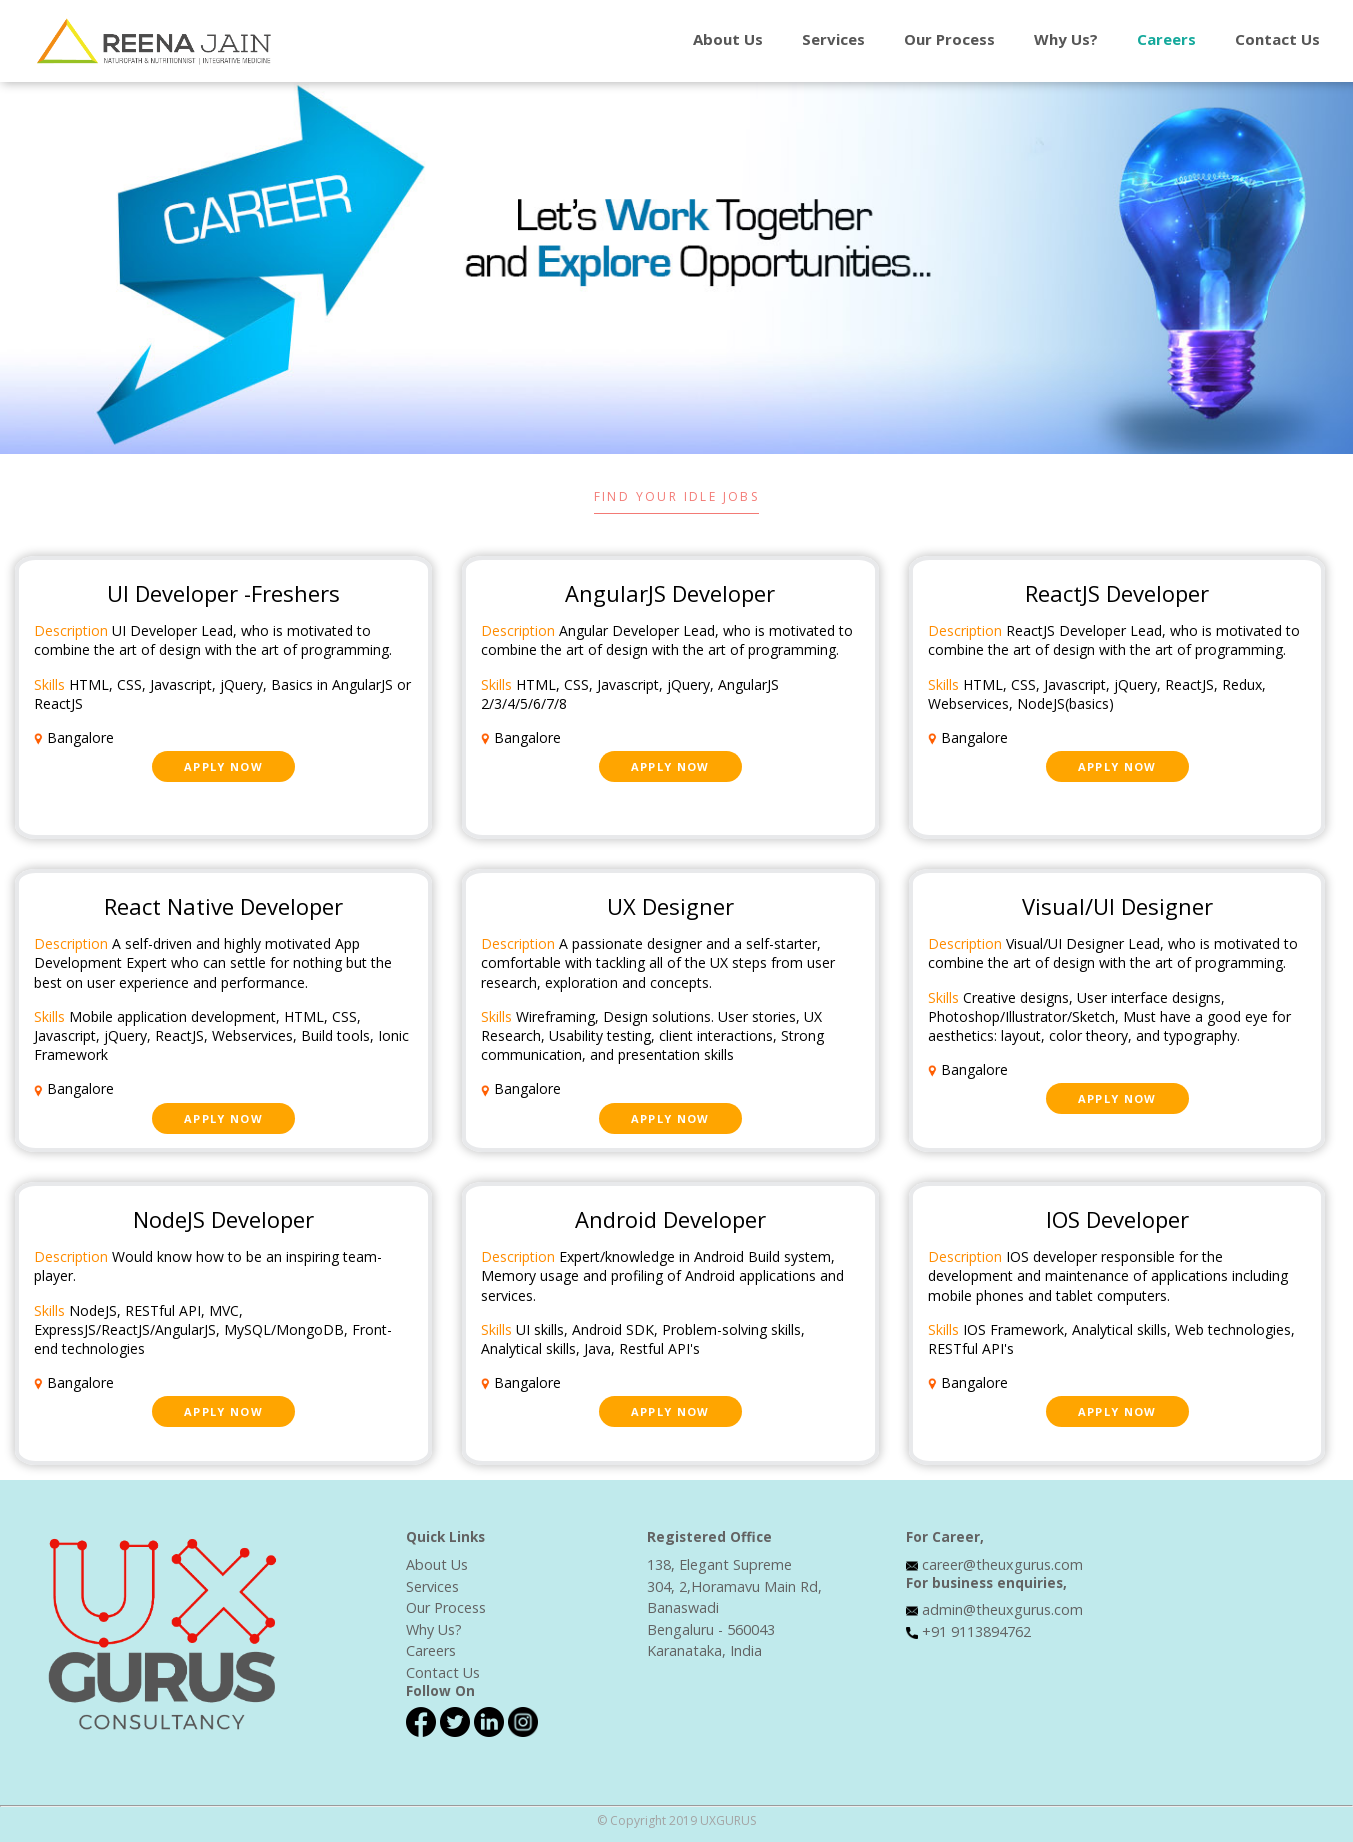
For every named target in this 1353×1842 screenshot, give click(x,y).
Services (833, 39)
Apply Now (223, 766)
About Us (728, 39)
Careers (1166, 39)
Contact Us (443, 1672)
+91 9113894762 (976, 1631)
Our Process (949, 39)
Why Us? (1066, 39)
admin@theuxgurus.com (1002, 1609)
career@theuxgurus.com (1002, 1564)
